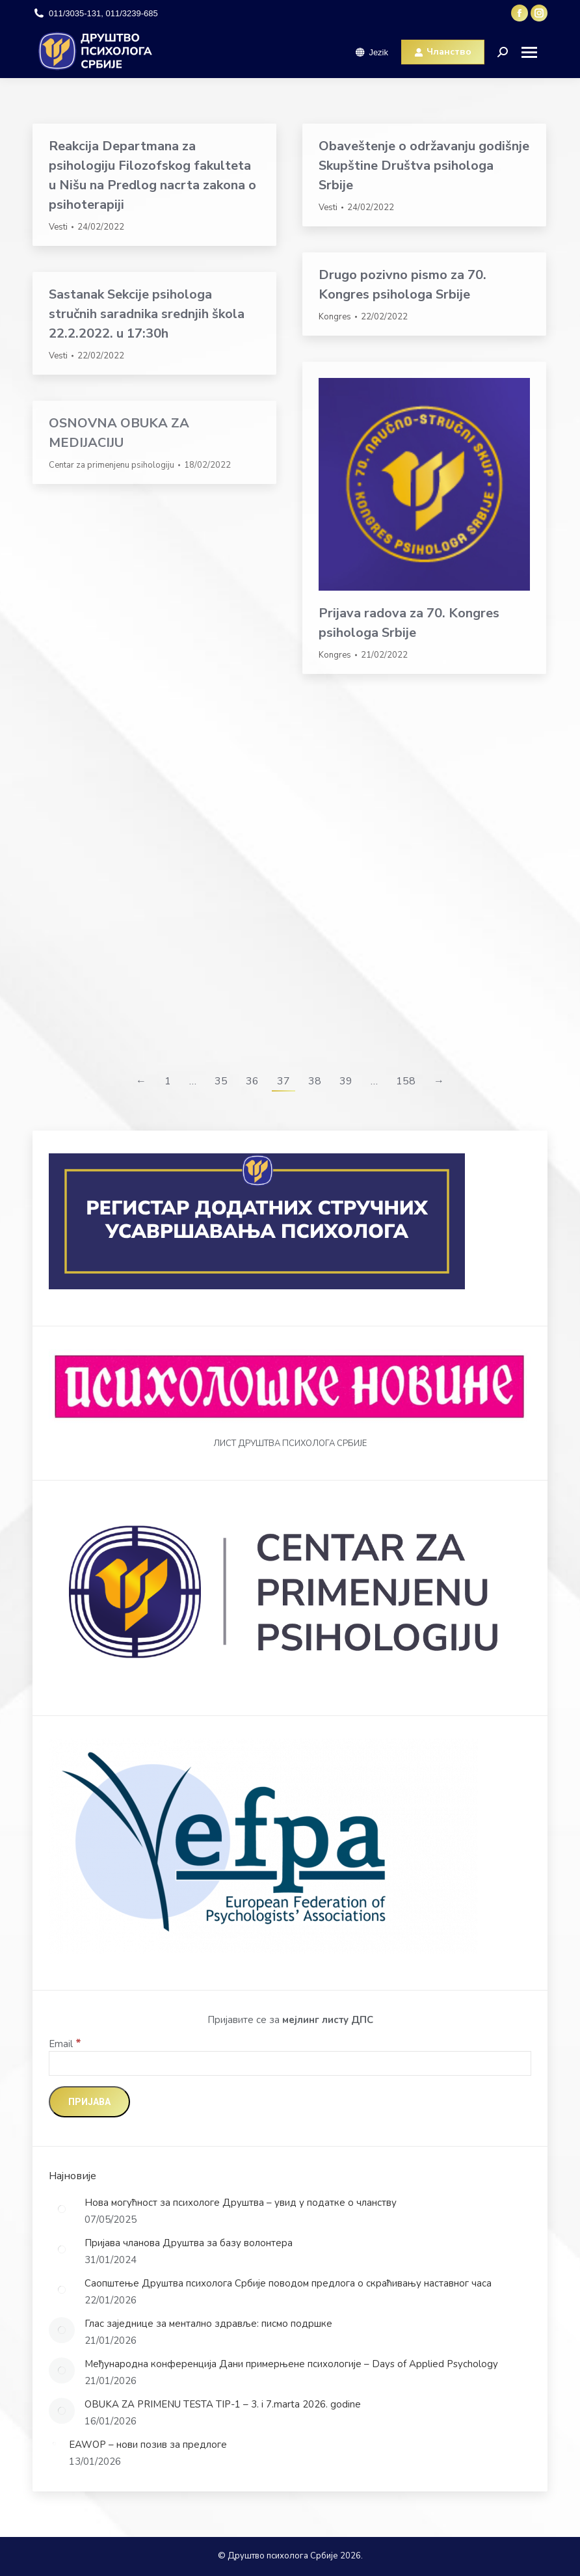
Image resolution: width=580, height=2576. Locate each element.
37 (283, 1081)
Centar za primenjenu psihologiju (111, 465)
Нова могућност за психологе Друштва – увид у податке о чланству (241, 2202)
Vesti (58, 227)
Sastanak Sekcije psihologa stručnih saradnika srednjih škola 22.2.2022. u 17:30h (146, 314)
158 (405, 1081)
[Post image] (62, 2209)
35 (221, 1081)
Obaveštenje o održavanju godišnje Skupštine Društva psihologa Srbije (424, 165)
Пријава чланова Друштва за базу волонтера (189, 2242)
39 (345, 1081)
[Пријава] (89, 2101)
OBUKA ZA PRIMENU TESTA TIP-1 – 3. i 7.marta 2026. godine (223, 2404)
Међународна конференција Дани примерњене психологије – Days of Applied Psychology (291, 2363)
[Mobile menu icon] (534, 52)
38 (314, 1081)
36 (252, 1081)
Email (65, 2043)
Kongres (335, 317)
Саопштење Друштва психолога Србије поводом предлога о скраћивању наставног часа (288, 2283)
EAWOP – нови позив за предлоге (148, 2444)
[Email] (290, 2063)
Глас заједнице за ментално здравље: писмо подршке (208, 2323)
